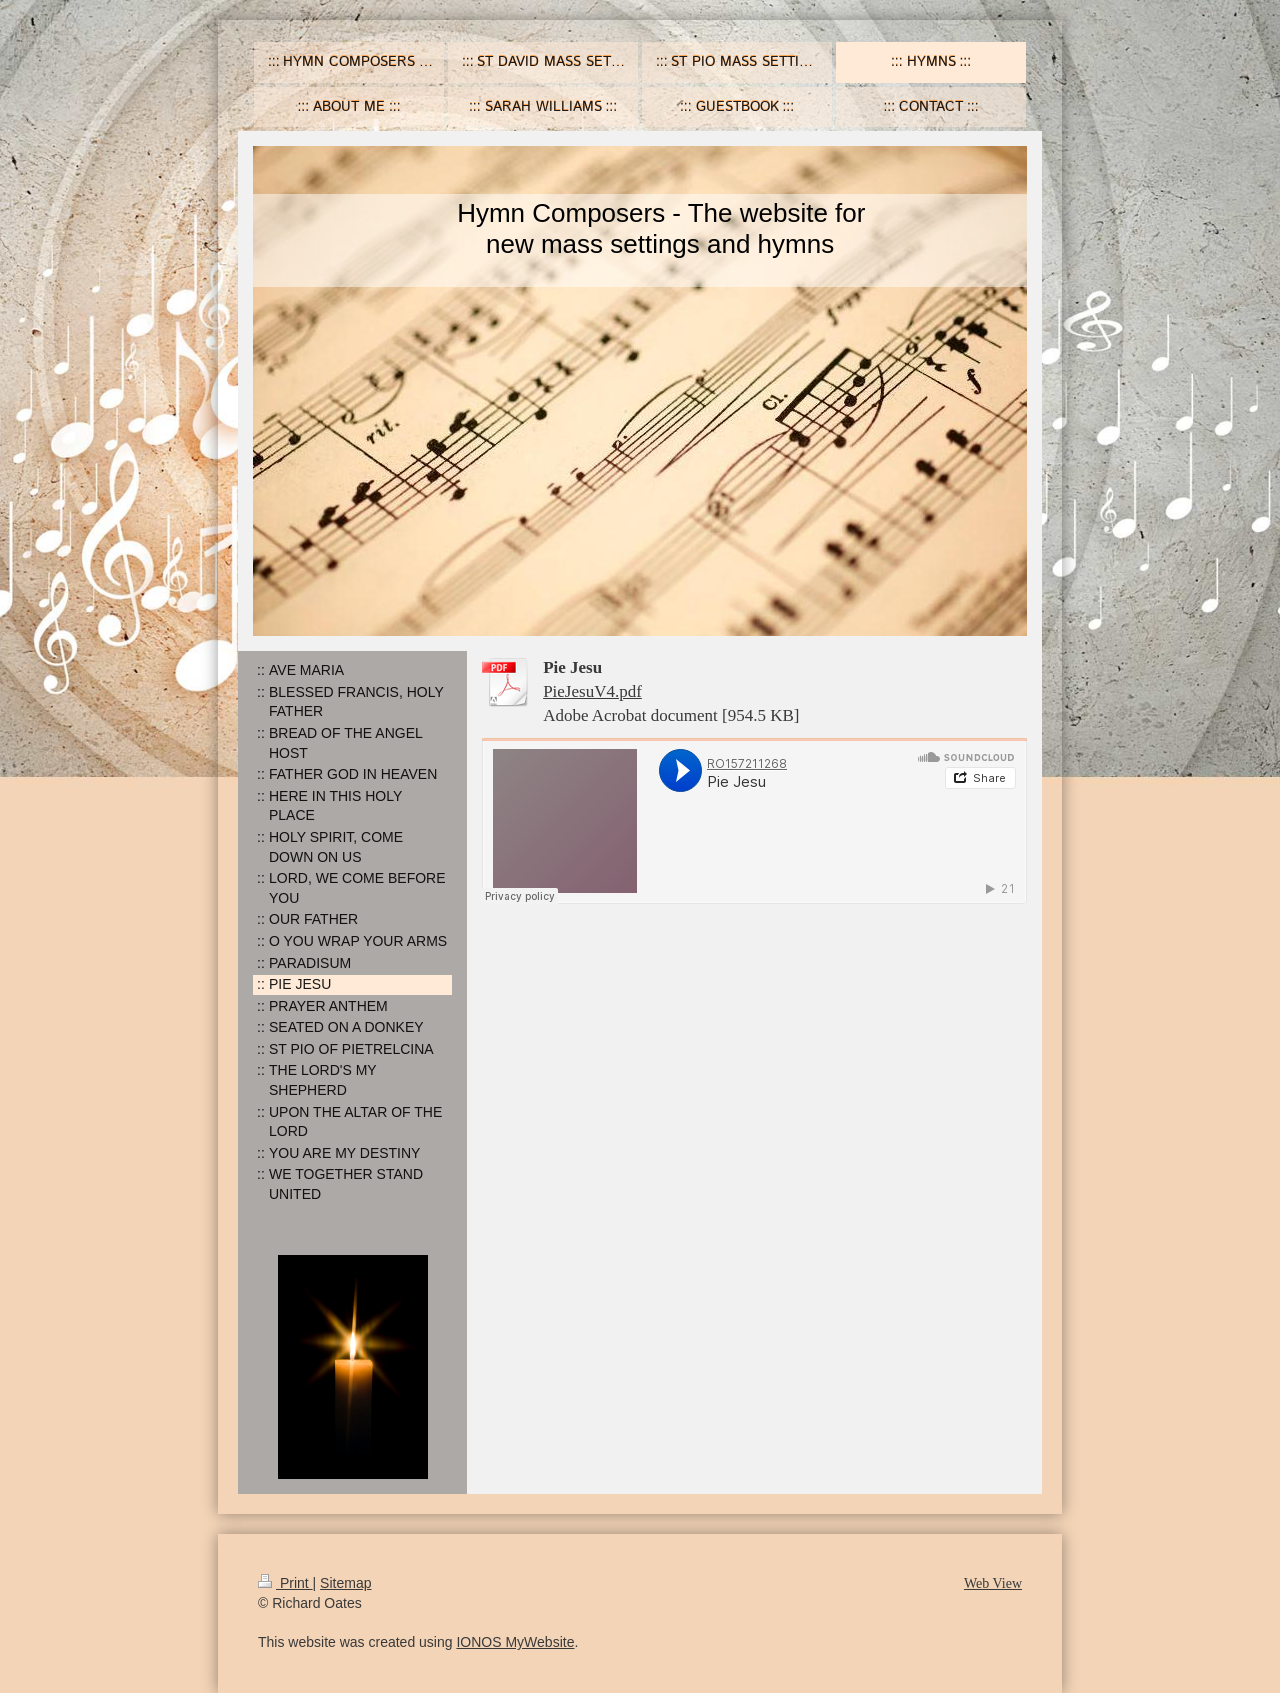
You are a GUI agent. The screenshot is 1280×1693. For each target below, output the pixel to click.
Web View (993, 1583)
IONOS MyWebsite (515, 1642)
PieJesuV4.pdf (592, 691)
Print (285, 1583)
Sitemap (345, 1583)
